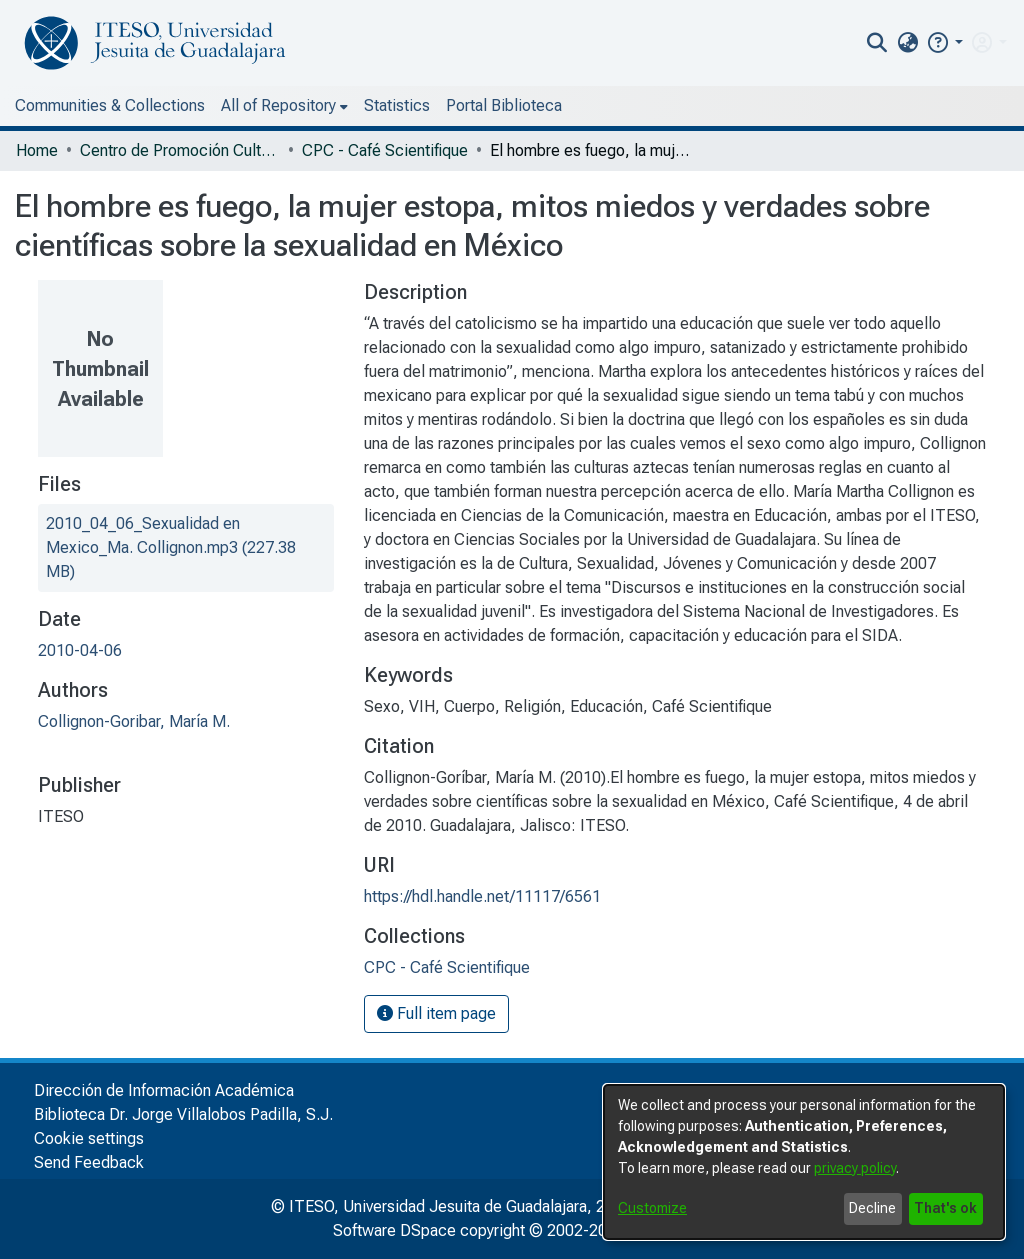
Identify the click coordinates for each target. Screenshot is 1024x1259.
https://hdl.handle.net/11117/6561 (482, 896)
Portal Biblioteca (504, 105)
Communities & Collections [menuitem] (110, 105)
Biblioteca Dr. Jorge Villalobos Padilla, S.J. (183, 1114)
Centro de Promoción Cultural (180, 150)
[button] (944, 42)
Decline (872, 1208)
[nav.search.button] (877, 43)
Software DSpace (394, 1230)
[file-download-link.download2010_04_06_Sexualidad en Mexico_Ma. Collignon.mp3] (171, 547)
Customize (652, 1208)
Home (37, 150)
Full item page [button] (436, 1013)
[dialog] (804, 1162)
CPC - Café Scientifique (385, 150)
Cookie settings (89, 1138)
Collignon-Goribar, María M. (134, 721)
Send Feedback (89, 1162)
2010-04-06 (80, 650)
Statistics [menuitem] (397, 105)
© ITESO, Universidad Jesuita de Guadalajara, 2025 (451, 1206)
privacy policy (855, 1168)
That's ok (945, 1208)
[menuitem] (907, 43)
